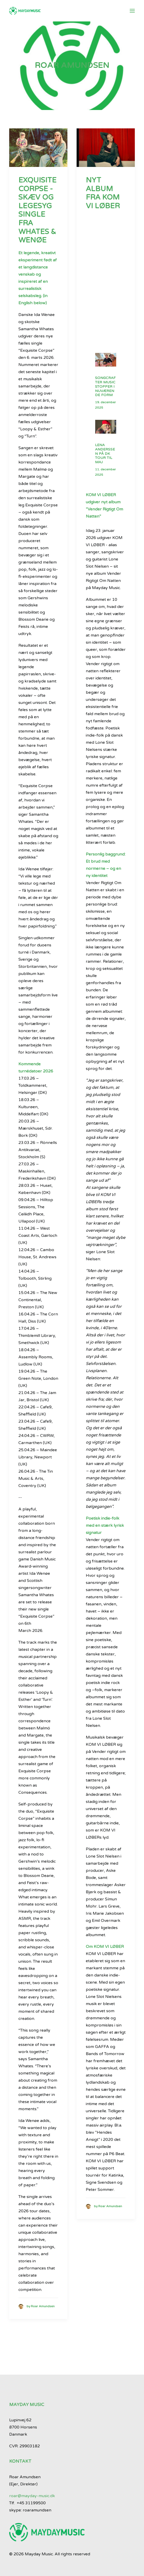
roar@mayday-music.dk (32, 2495)
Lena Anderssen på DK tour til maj (105, 453)
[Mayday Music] (25, 11)
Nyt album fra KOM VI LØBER (103, 193)
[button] (132, 10)
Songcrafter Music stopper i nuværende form (105, 386)
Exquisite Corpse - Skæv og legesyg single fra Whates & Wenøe (37, 210)
